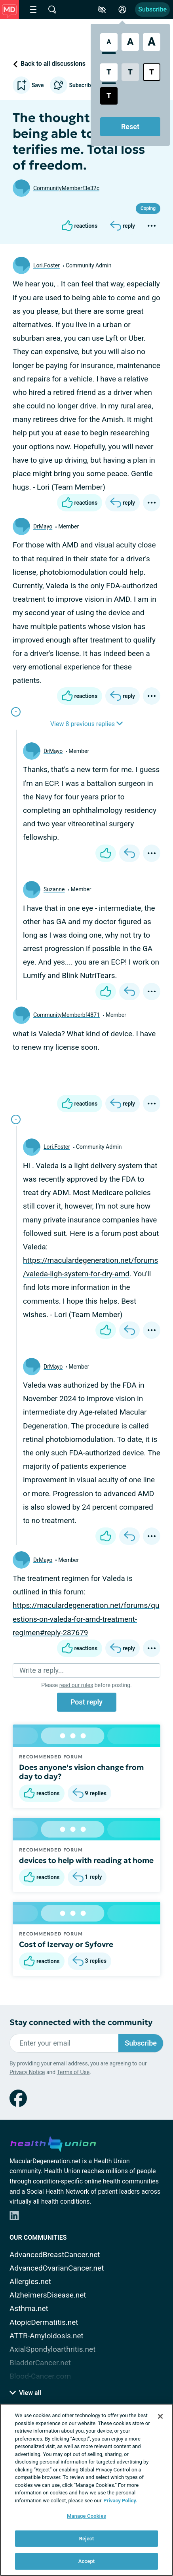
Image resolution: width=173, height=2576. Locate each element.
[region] (86, 2490)
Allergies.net (30, 2281)
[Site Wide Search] (52, 9)
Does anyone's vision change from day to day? (81, 1771)
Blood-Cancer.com (40, 2376)
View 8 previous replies (86, 724)
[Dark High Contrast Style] (109, 96)
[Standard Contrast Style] (109, 72)
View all (25, 2393)
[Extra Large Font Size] (151, 42)
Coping (148, 208)
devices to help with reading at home (86, 1860)
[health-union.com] (53, 2142)
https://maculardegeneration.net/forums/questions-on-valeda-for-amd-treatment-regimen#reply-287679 (86, 1619)
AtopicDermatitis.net (44, 2322)
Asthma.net (29, 2308)
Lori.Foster (46, 265)
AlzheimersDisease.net (48, 2295)
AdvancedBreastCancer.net (55, 2254)
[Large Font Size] (130, 42)
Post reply (86, 1702)
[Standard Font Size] (109, 42)
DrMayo (42, 526)
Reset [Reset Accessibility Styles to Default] (130, 126)
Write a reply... (41, 1670)
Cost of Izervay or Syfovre (66, 1944)
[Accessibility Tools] (101, 9)
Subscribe (152, 9)
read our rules (76, 1685)
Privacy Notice (27, 2072)
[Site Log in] (122, 9)
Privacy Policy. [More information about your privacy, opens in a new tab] (120, 2501)
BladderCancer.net (40, 2362)
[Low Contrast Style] (130, 72)
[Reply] (122, 226)
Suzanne (54, 889)
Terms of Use (73, 2072)
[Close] (160, 2416)
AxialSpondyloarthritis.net (52, 2349)
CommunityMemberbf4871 (66, 1015)
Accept (86, 2561)
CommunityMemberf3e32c (66, 188)
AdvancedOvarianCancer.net (57, 2268)
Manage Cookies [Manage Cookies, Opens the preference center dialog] (86, 2516)
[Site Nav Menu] (33, 9)
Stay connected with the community (81, 2022)
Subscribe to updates (86, 85)
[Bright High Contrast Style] (151, 72)
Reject (86, 2539)
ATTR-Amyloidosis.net (47, 2335)
